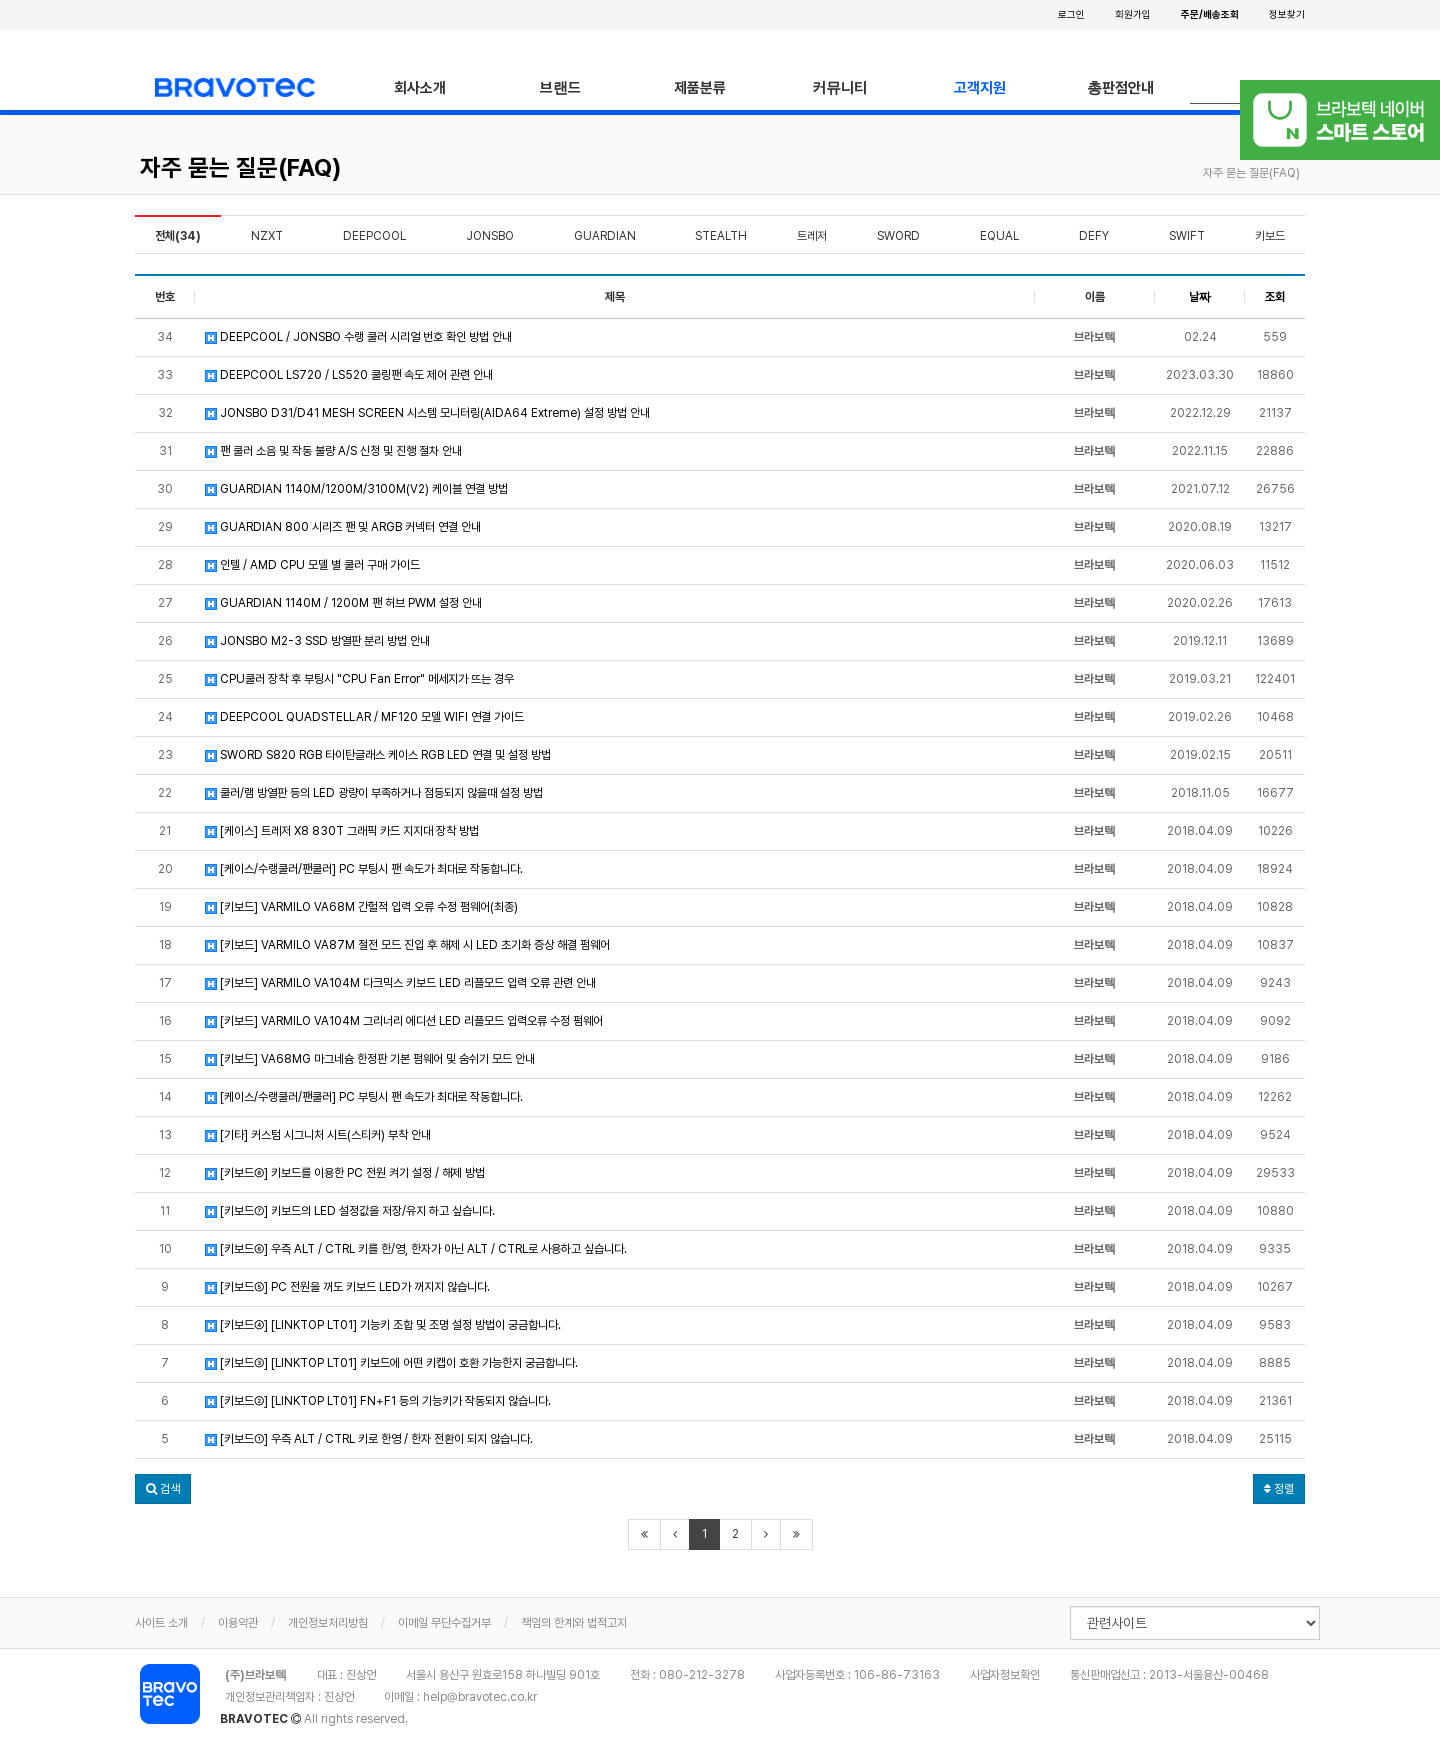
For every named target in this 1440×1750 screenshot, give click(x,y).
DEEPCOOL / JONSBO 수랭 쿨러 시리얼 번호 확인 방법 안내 (358, 337)
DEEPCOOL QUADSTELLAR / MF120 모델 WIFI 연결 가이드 (364, 717)
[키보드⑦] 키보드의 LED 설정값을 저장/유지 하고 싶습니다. (350, 1211)
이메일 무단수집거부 (444, 1623)
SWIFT (1187, 236)
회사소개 (420, 88)
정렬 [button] (1279, 1489)
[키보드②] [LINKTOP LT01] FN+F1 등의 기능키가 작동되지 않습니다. (378, 1401)
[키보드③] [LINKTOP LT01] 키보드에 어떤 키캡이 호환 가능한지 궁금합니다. (391, 1363)
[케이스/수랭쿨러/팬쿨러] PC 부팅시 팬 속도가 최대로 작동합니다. (364, 869)
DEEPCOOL (374, 236)
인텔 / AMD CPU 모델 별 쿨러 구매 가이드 (312, 565)
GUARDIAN (605, 236)
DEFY (1094, 236)
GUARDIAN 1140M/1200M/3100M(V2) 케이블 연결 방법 (356, 489)
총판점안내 (1120, 88)
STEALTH (721, 236)
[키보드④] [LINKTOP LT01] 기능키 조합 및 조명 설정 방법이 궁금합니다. (383, 1325)
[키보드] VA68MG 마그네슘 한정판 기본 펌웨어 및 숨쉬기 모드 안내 (370, 1059)
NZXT (267, 236)
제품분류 (700, 88)
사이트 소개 (161, 1623)
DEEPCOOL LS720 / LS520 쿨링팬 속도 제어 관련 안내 (349, 375)
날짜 (1200, 297)
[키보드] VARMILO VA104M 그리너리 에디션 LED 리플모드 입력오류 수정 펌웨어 (404, 1021)
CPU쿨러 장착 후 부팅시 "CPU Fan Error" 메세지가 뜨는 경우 (359, 679)
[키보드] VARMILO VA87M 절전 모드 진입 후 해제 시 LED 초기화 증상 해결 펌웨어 (407, 945)
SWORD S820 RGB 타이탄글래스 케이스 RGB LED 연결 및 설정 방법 (378, 755)
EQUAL (999, 236)
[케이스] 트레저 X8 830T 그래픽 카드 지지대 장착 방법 (342, 831)
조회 (1275, 297)
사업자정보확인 (1005, 1675)
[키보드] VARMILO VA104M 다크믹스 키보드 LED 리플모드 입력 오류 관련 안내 (400, 983)
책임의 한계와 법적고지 (574, 1623)
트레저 (812, 236)
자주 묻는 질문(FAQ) (240, 167)
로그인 (1071, 14)
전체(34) (178, 236)
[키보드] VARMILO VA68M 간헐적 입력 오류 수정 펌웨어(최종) (361, 907)
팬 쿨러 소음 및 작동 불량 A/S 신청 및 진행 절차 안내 (333, 451)
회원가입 (1133, 14)
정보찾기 (1287, 14)
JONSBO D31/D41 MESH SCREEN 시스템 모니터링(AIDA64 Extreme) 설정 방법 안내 (427, 413)
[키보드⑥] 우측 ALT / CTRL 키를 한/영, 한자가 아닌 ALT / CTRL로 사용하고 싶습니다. (416, 1249)
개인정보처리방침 (328, 1623)
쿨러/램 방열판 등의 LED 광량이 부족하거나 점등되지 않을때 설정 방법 (374, 793)
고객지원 (980, 88)
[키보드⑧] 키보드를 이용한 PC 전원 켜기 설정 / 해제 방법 (345, 1173)
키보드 (1270, 236)
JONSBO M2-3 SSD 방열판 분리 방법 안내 (317, 641)
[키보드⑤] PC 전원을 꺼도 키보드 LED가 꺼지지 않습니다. (347, 1287)
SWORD (898, 236)
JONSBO (490, 236)
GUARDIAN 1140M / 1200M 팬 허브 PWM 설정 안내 (343, 603)
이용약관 (238, 1623)
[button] (163, 1489)
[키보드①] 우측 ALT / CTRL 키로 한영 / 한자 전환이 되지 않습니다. (369, 1439)
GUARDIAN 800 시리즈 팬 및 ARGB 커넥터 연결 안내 (343, 527)
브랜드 (560, 88)
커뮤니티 (840, 88)
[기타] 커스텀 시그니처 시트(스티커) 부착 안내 (318, 1135)
